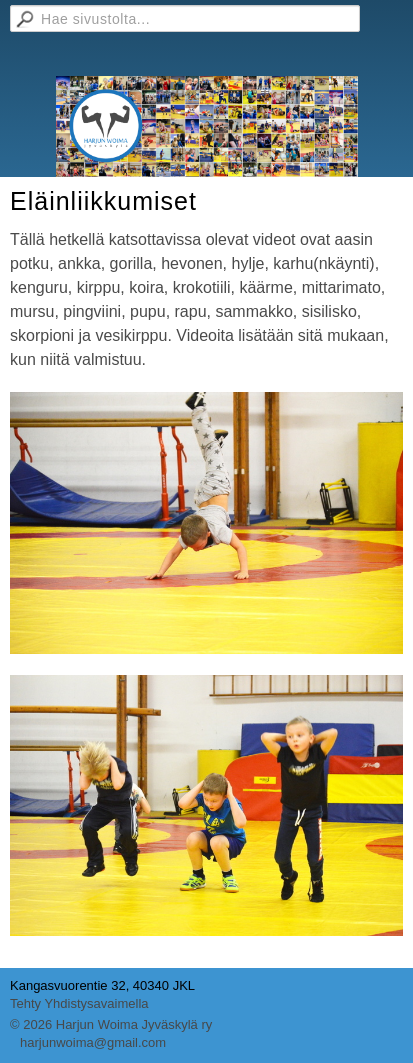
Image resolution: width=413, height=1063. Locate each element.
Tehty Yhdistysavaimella (79, 1003)
